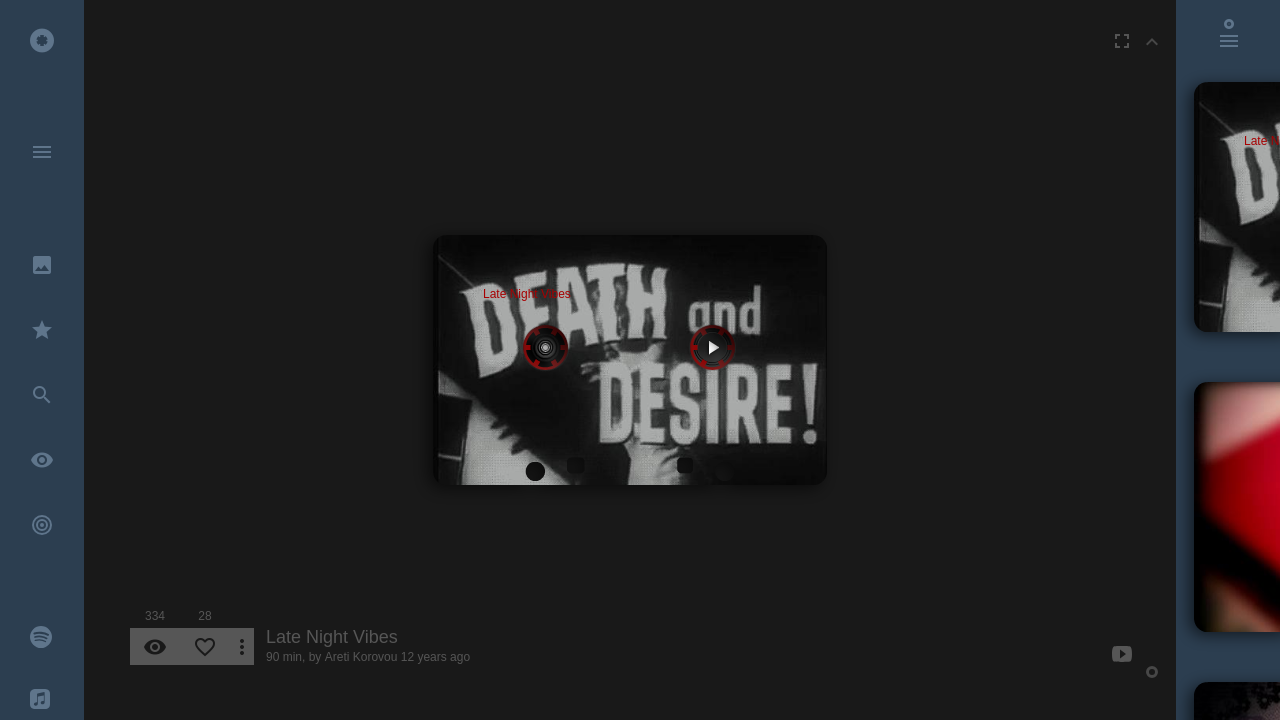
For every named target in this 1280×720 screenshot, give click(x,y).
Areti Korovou (361, 657)
